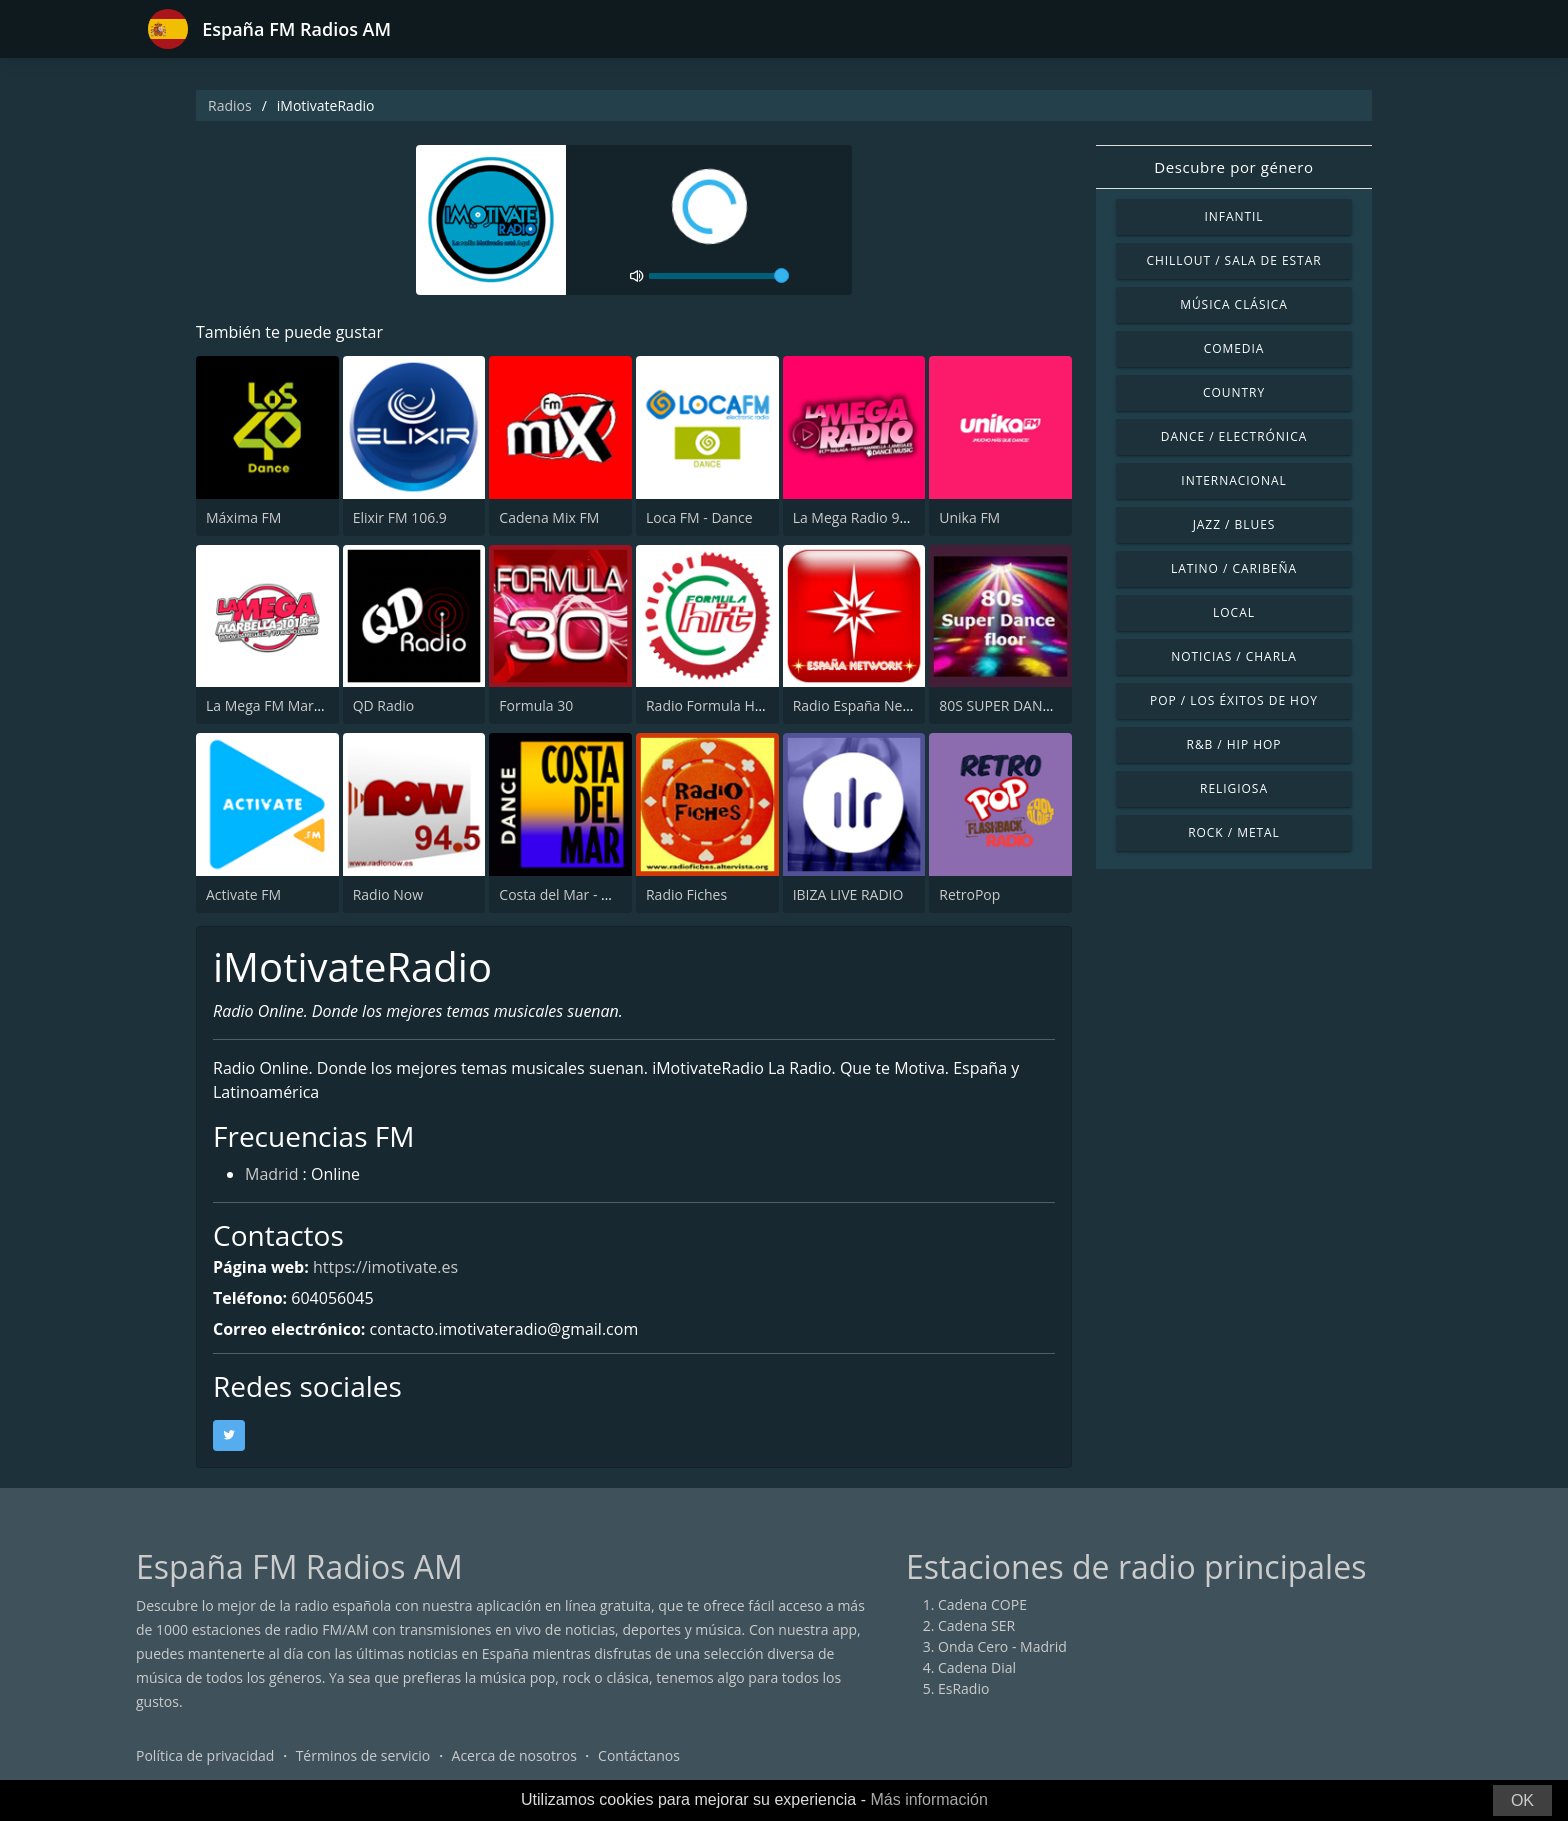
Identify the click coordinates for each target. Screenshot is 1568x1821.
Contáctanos (639, 1755)
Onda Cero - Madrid (1002, 1646)
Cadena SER (976, 1625)
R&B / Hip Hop (1234, 744)
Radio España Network (866, 705)
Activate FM (243, 894)
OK (1522, 1800)
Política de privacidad (205, 1755)
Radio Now (388, 894)
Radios (230, 105)
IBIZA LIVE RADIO (848, 894)
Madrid (271, 1174)
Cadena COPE (982, 1604)
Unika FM (969, 517)
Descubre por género (1233, 167)
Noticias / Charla (1234, 656)
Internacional (1233, 480)
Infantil (1233, 216)
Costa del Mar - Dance (570, 894)
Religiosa (1234, 788)
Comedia (1234, 348)
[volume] (719, 276)
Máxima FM (243, 517)
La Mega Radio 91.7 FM (868, 517)
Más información (928, 1799)
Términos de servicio (363, 1755)
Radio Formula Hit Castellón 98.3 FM (764, 705)
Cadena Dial (977, 1667)
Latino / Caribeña (1234, 568)
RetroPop (969, 894)
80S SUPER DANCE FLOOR (1023, 705)
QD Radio (384, 705)
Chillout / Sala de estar (1233, 260)
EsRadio (963, 1688)
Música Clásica (1234, 304)
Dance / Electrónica (1234, 436)
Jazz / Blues (1234, 524)
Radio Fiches (686, 894)
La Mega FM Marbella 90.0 (291, 705)
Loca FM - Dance (699, 517)
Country (1234, 392)
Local (1234, 612)
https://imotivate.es (385, 1267)
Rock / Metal (1234, 832)
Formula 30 (536, 705)
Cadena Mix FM (549, 517)
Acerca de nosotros (514, 1755)
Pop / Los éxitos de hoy (1234, 700)
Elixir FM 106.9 (400, 517)
